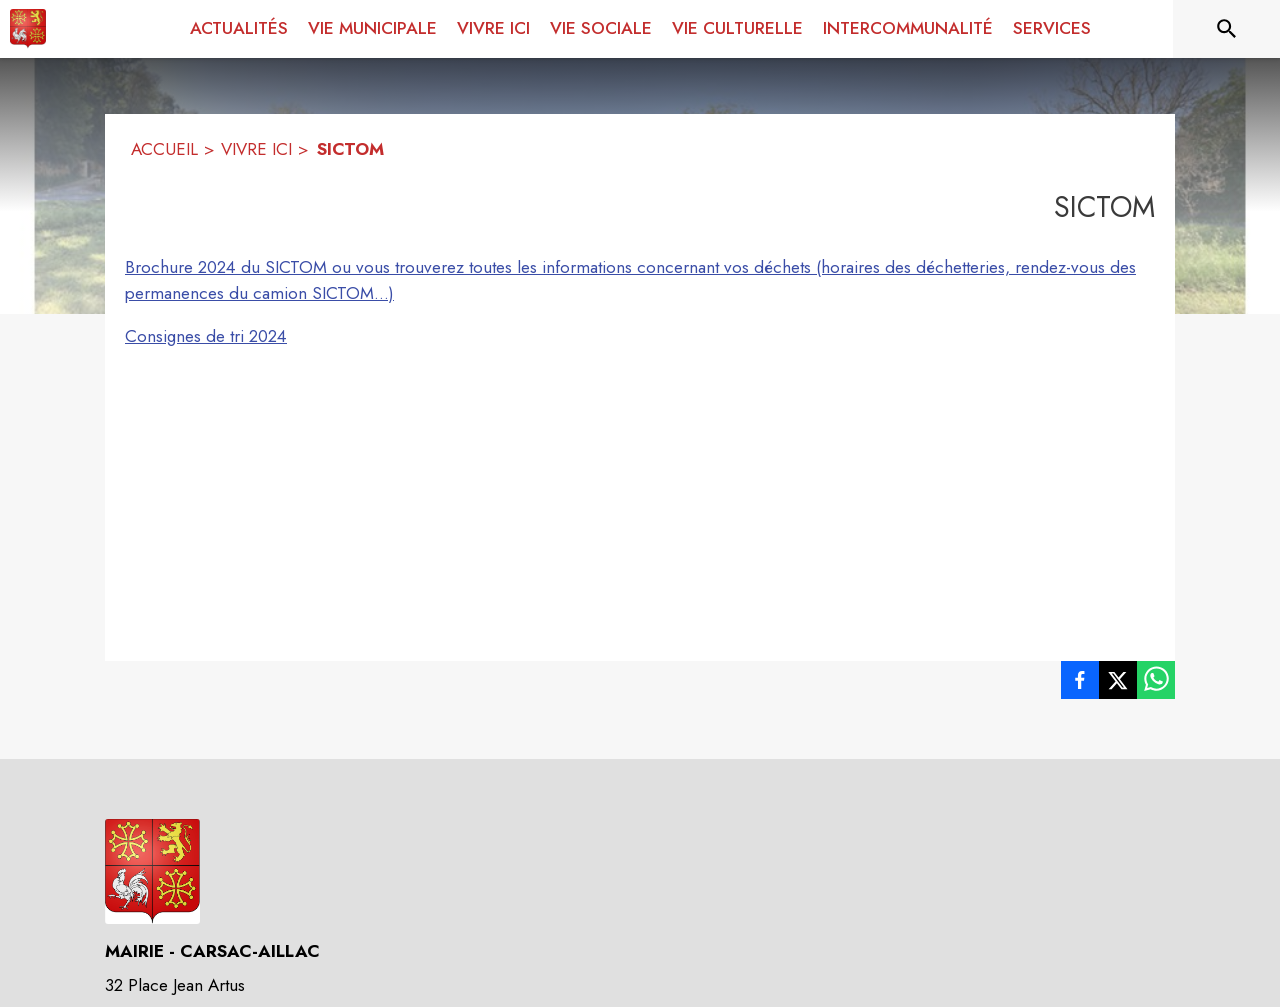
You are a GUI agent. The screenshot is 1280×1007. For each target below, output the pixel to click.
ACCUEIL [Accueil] (164, 149)
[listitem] (1080, 684)
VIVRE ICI (256, 149)
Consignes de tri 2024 (206, 336)
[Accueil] (28, 29)
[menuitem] (239, 29)
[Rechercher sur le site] (1227, 29)
